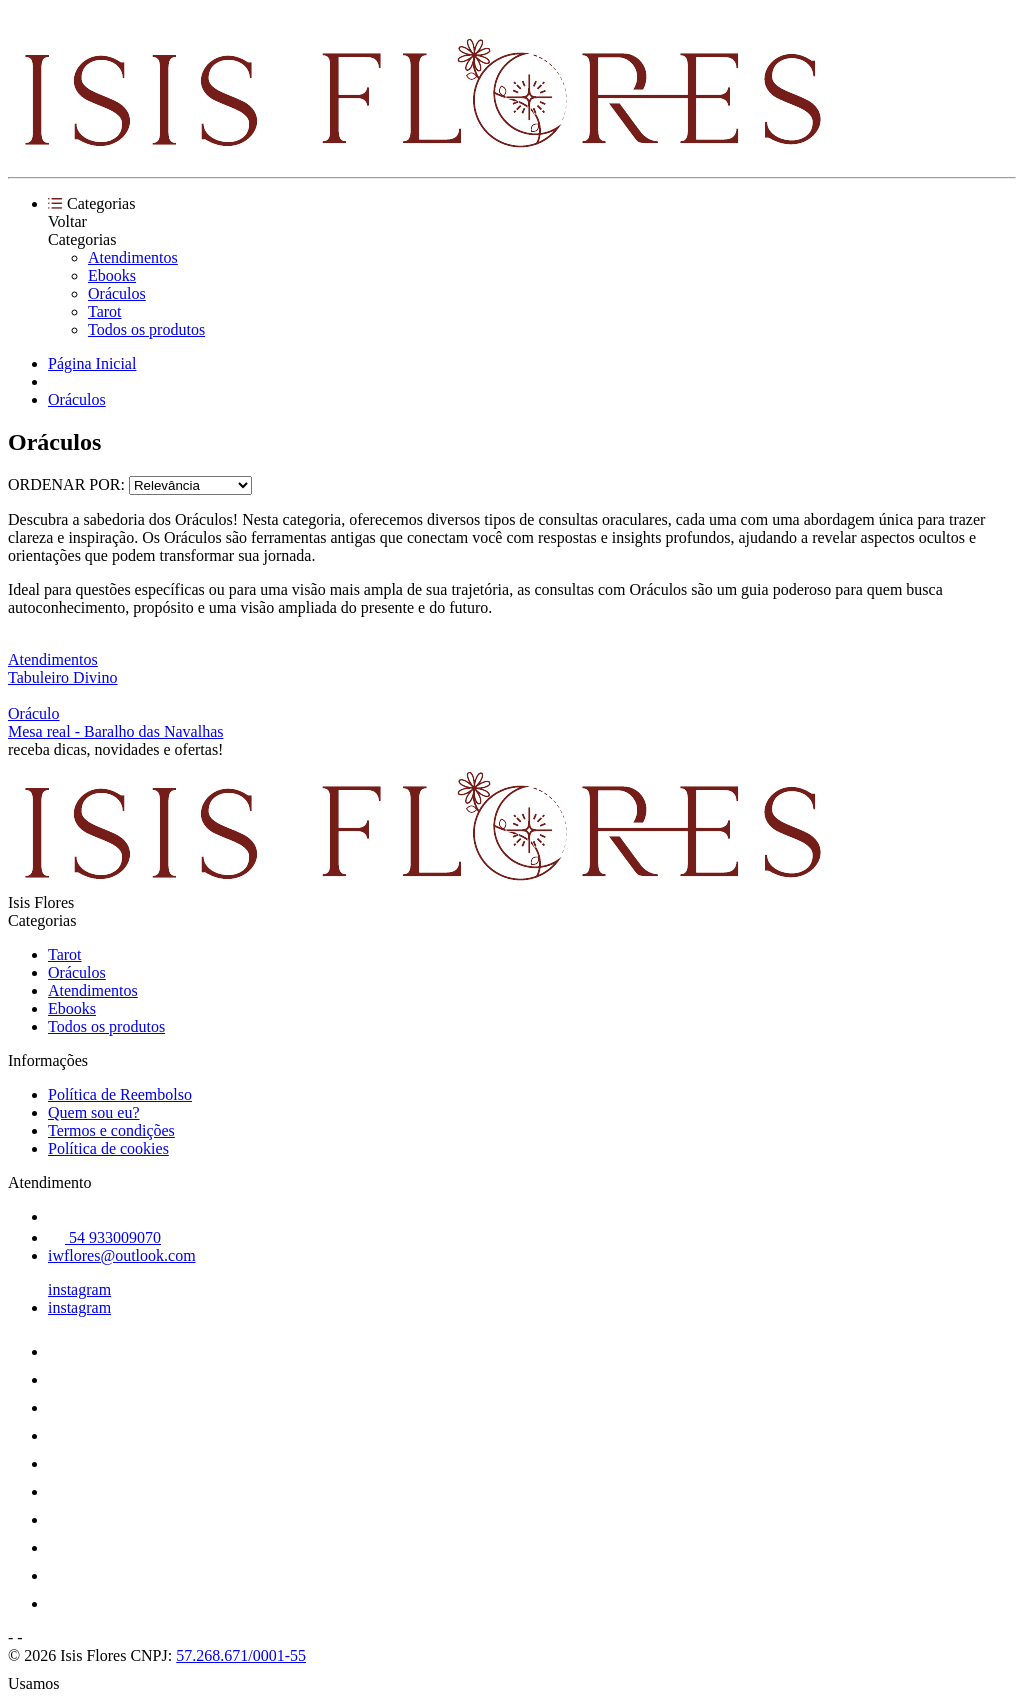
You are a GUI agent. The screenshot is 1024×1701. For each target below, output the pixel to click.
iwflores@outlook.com (122, 1255)
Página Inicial (92, 363)
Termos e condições (111, 1130)
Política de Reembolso (120, 1094)
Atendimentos (133, 257)
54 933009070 (104, 1237)
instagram (79, 1289)
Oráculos (117, 293)
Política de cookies (108, 1148)
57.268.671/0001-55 (241, 1655)
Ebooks (112, 275)
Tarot (105, 311)
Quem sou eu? (94, 1112)
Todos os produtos (146, 329)
